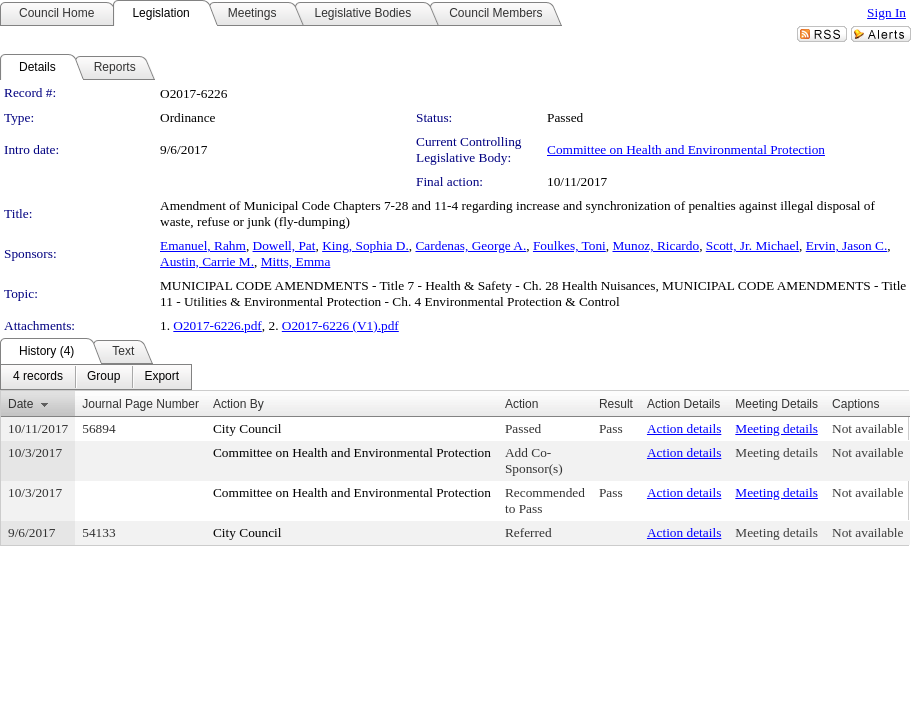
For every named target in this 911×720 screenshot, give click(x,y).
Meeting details (776, 428)
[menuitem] (38, 377)
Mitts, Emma (296, 261)
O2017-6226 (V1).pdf (340, 325)
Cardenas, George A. (470, 245)
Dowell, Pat (284, 245)
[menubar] (96, 377)
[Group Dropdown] (103, 377)
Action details (684, 428)
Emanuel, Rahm (203, 245)
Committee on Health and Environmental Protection (686, 149)
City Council (247, 428)
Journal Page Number (140, 404)
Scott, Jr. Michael (752, 245)
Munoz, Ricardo (656, 245)
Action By (238, 404)
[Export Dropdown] (161, 377)
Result (616, 404)
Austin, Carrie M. (207, 261)
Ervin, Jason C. (846, 245)
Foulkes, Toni (569, 245)
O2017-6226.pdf (217, 325)
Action (521, 404)
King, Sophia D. (365, 245)
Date (20, 404)
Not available (867, 428)
